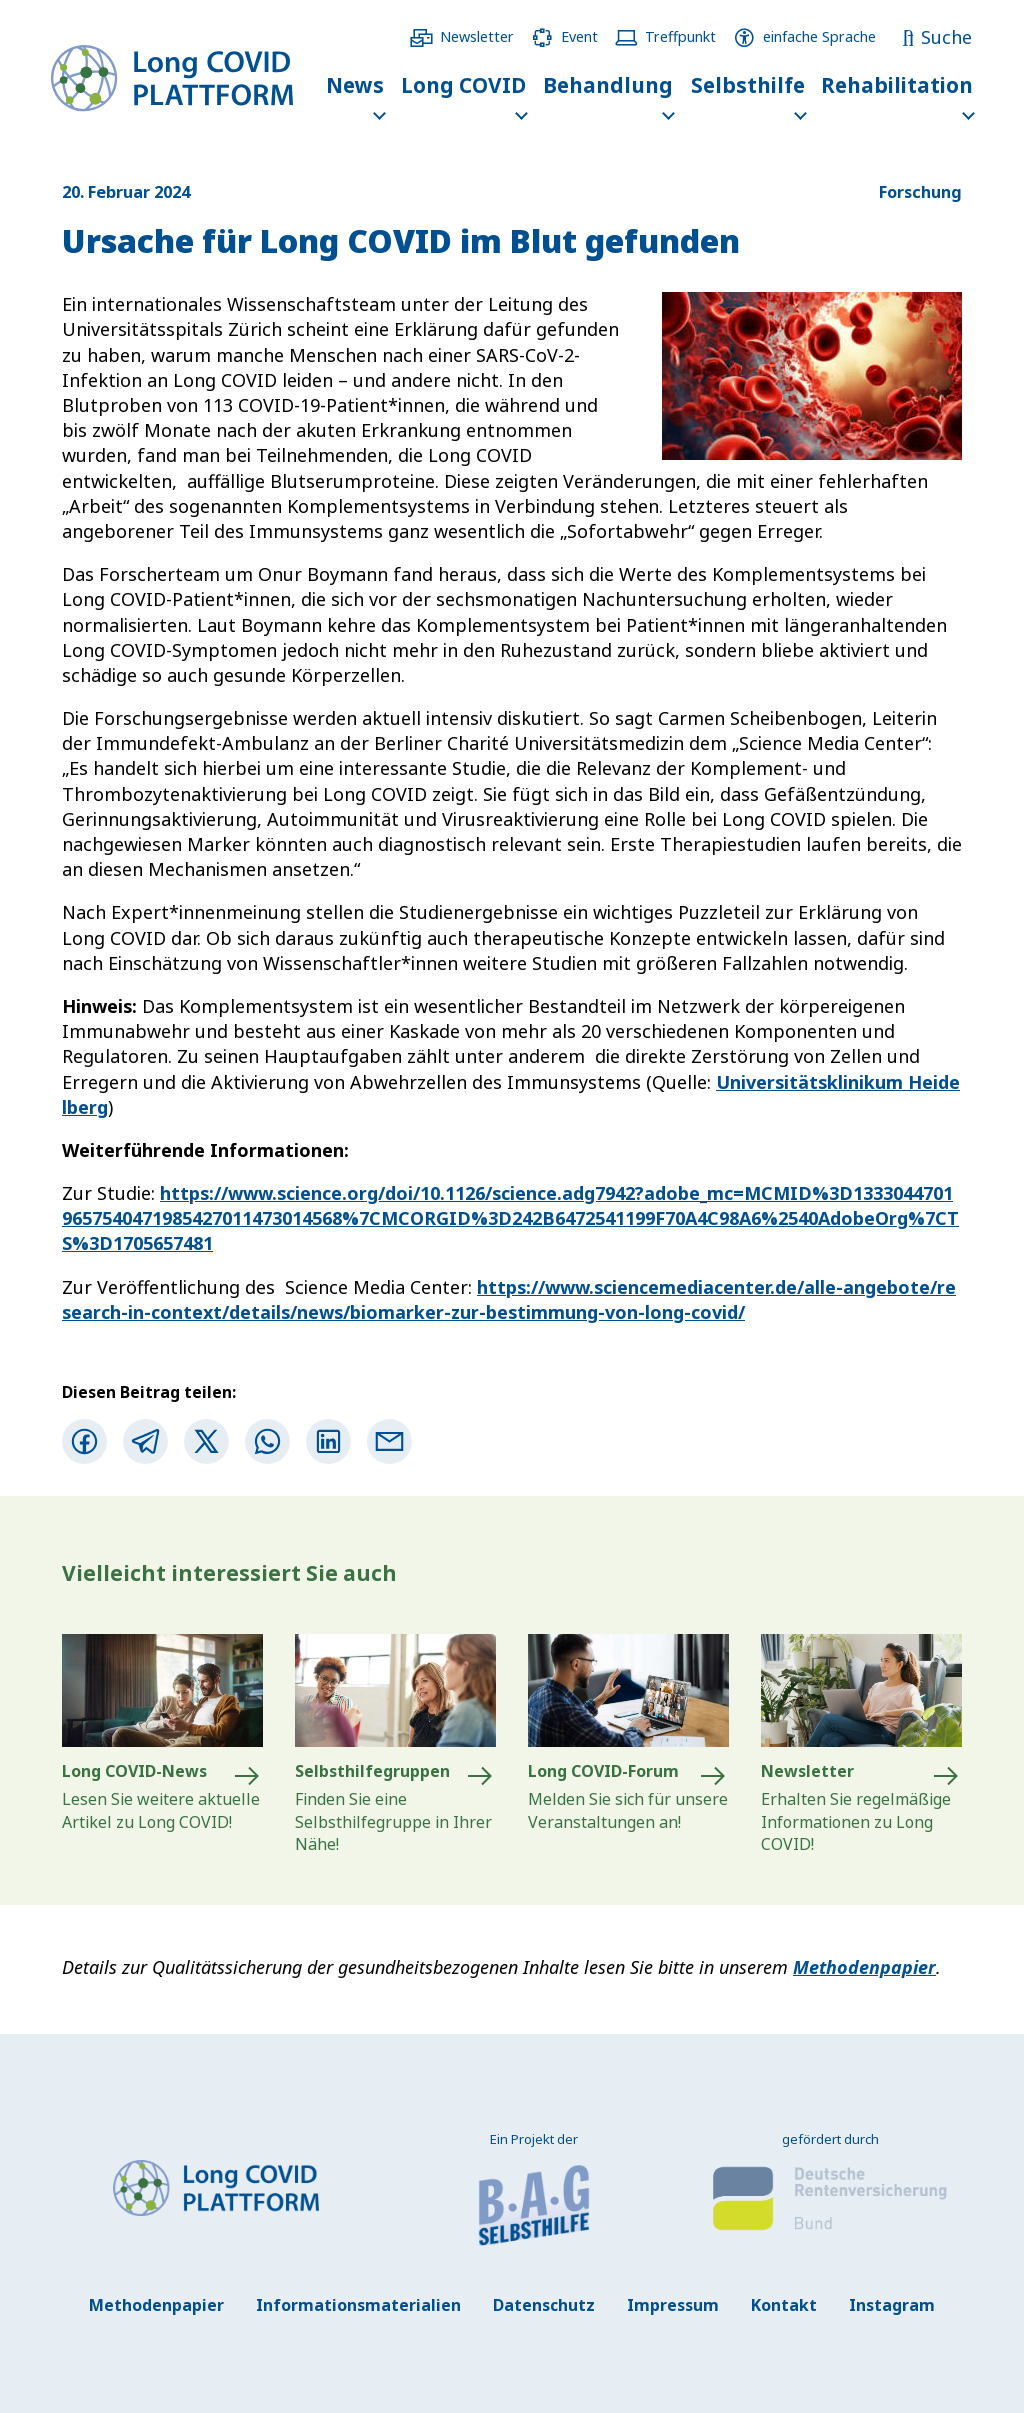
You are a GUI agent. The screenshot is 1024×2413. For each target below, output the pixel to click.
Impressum (673, 2305)
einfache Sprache (819, 36)
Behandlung (608, 85)
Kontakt (784, 2305)
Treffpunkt (680, 36)
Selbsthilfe (748, 85)
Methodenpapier (864, 1967)
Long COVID (463, 85)
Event (579, 36)
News (355, 85)
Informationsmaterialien (358, 2305)
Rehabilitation (897, 85)
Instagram (892, 2305)
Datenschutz (544, 2305)
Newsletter (477, 36)
